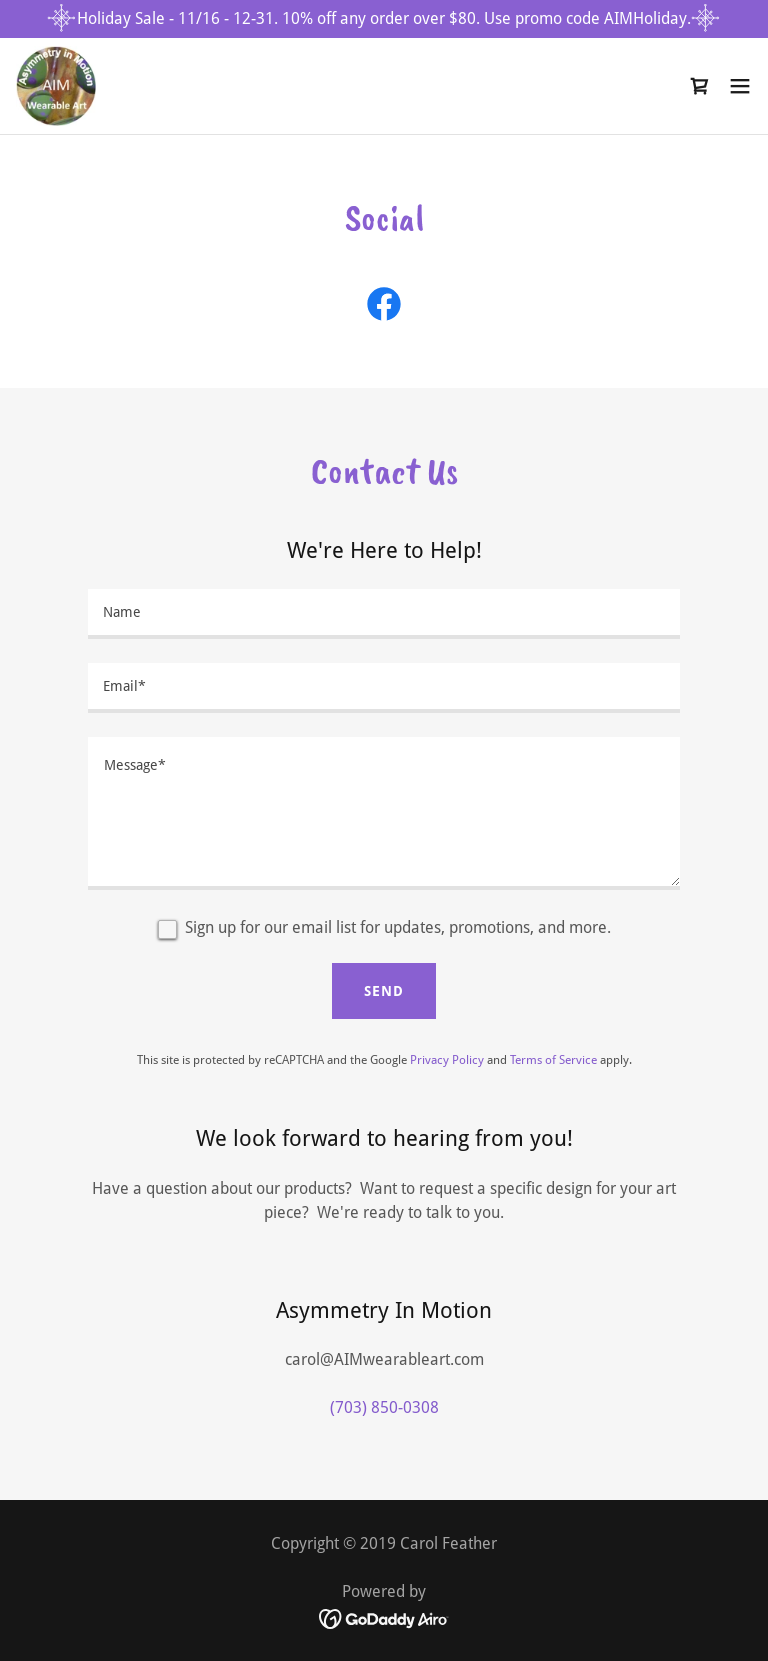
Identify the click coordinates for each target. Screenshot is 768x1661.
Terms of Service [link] (553, 1060)
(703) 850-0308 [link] (384, 1407)
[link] (56, 86)
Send (384, 991)
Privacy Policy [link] (447, 1060)
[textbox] (384, 614)
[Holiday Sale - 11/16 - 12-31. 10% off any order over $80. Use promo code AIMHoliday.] (384, 19)
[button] (740, 86)
